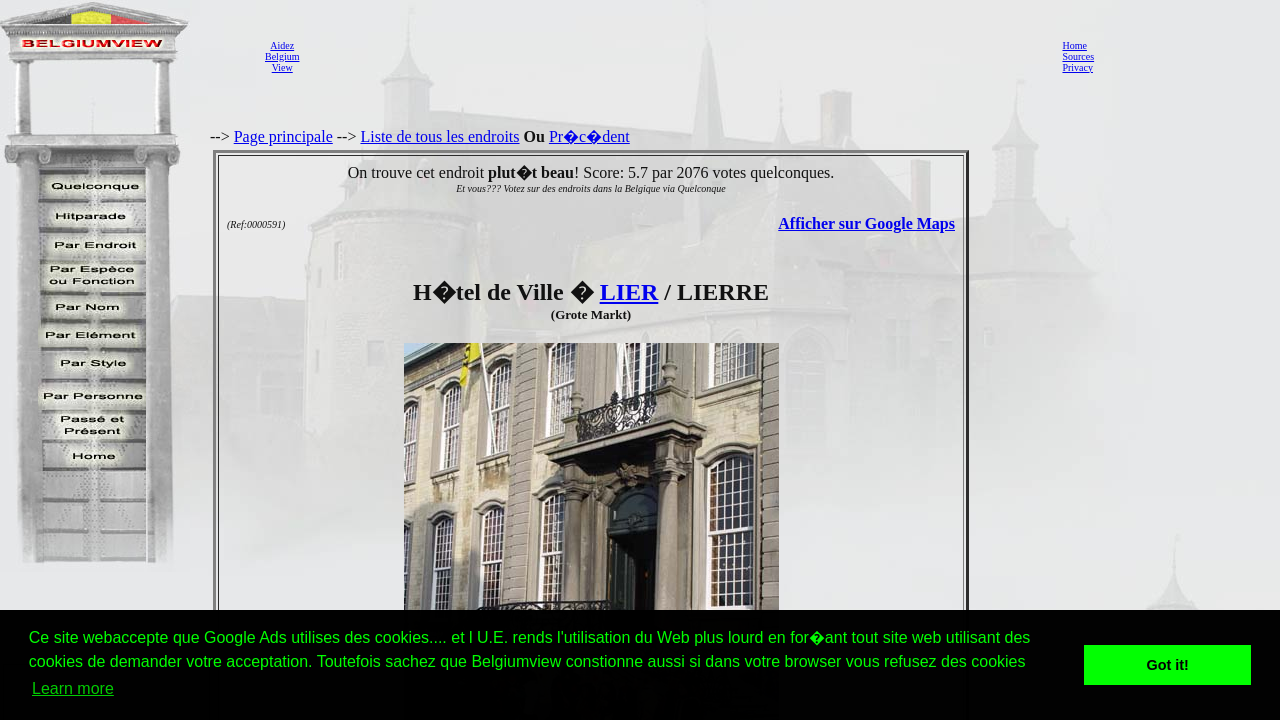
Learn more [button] (73, 688)
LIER (629, 292)
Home (1074, 45)
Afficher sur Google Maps (866, 223)
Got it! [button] (1168, 665)
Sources (1078, 56)
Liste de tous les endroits (439, 136)
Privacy (1077, 67)
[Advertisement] (675, 56)
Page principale (283, 136)
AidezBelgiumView (282, 56)
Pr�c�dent (589, 136)
